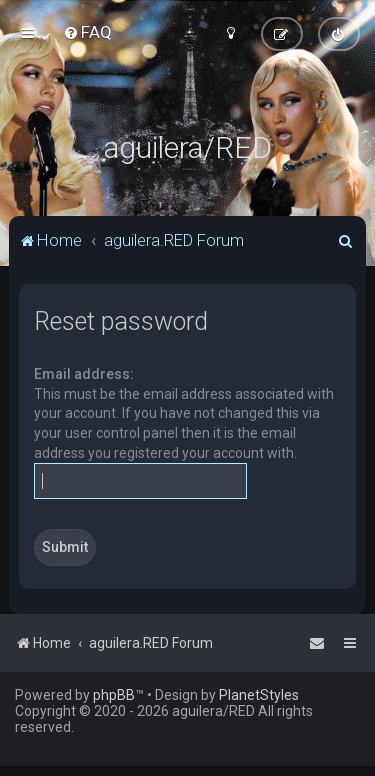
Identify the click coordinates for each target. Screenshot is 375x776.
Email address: (84, 374)
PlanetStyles (259, 695)
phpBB (114, 695)
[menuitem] (87, 32)
